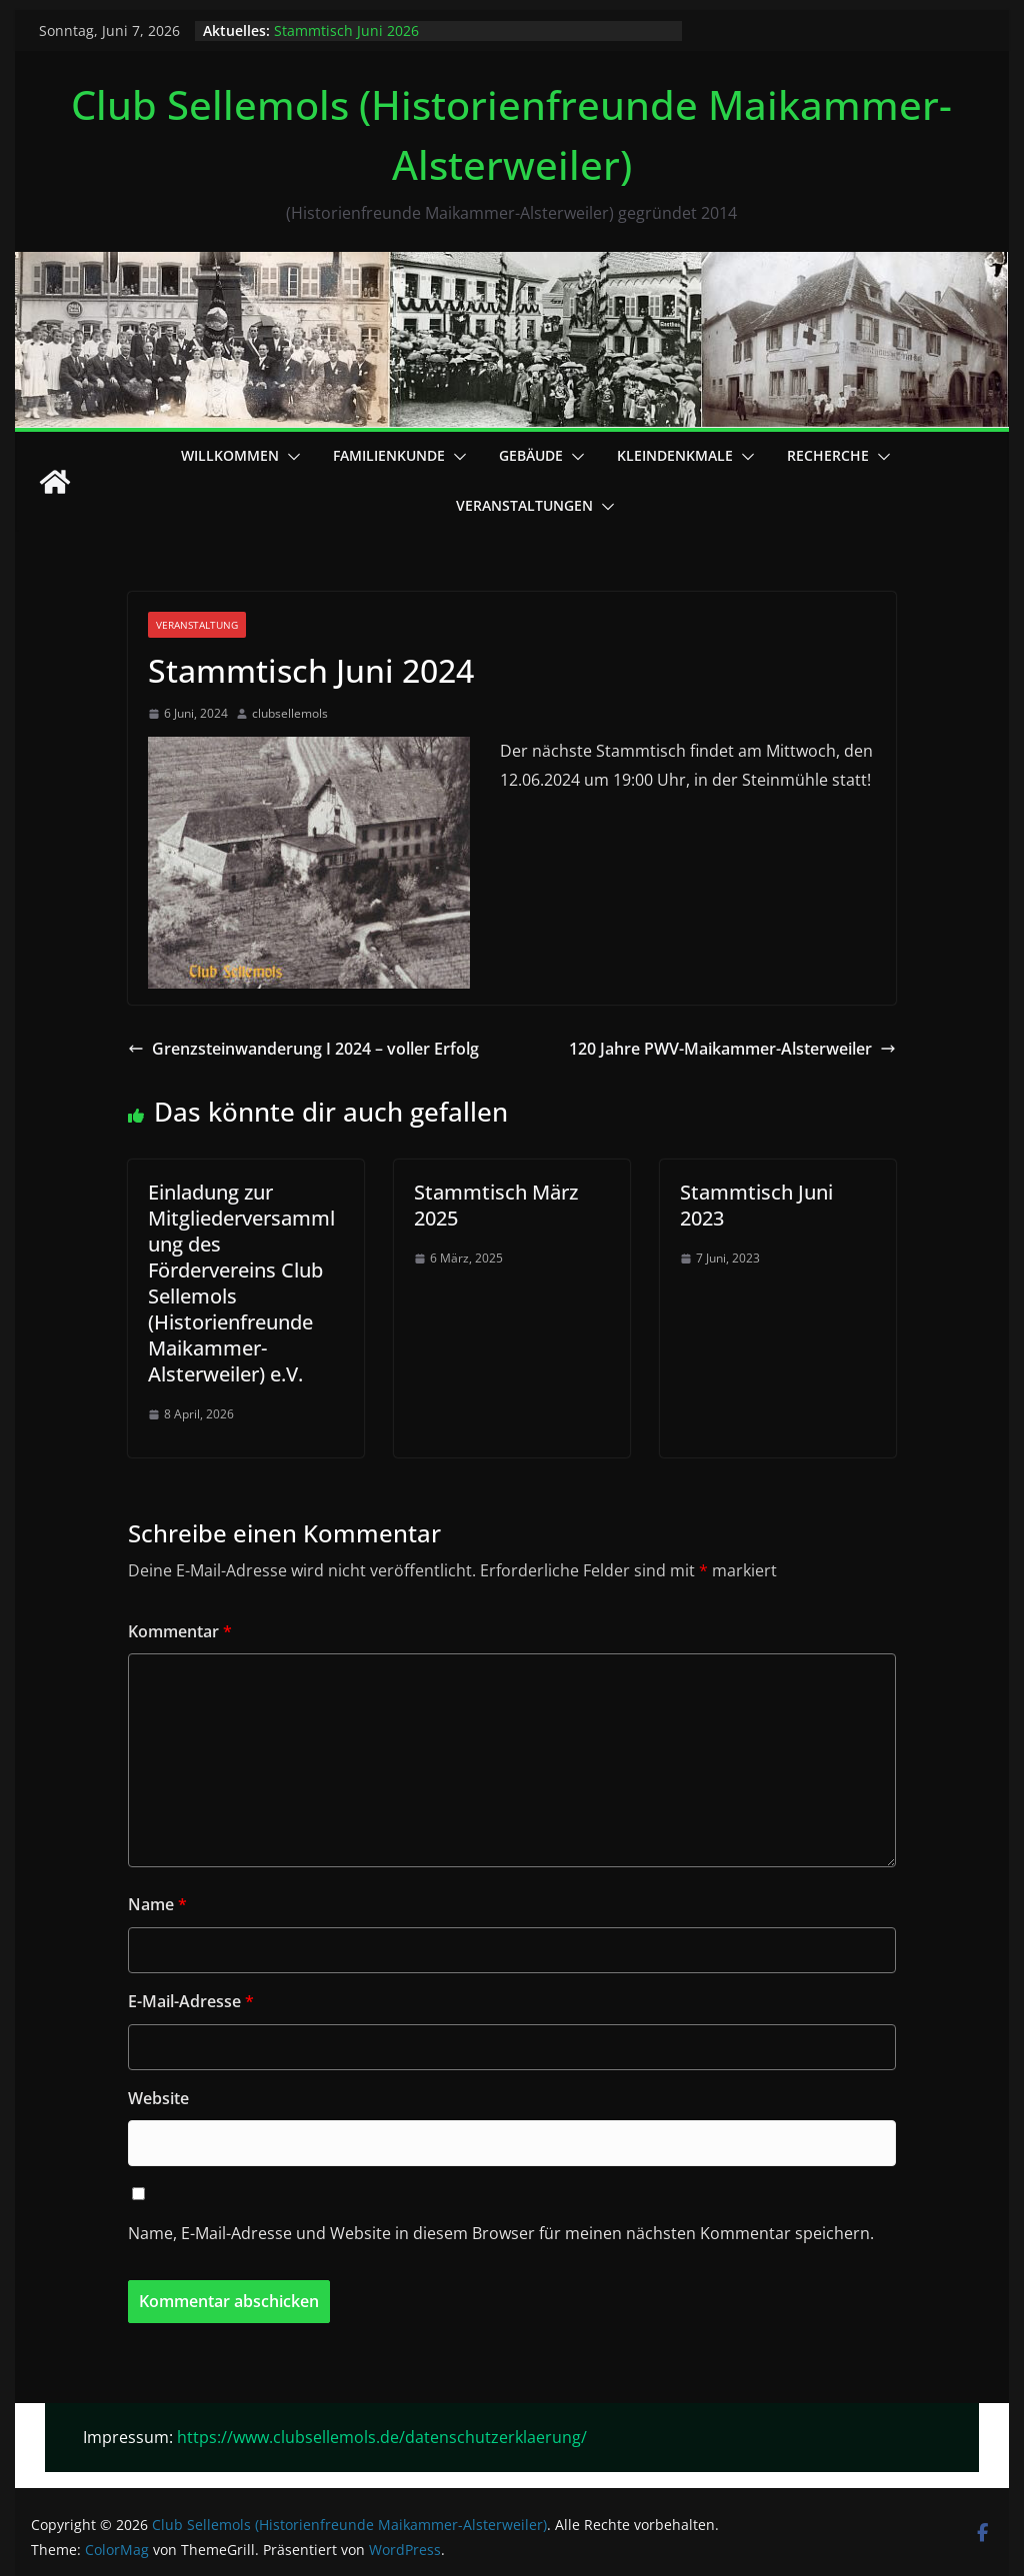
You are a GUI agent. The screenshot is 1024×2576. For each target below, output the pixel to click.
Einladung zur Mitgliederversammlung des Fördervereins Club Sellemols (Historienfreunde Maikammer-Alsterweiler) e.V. (241, 1283)
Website (158, 2098)
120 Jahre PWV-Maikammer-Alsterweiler (732, 1049)
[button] (290, 457)
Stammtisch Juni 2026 (346, 30)
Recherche (828, 455)
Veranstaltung (197, 625)
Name (157, 1904)
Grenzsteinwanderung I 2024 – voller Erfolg (303, 1049)
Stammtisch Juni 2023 (756, 1205)
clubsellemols (290, 713)
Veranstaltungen (524, 505)
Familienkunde (389, 455)
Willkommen (230, 455)
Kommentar (180, 1631)
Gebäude (531, 455)
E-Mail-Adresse (191, 2001)
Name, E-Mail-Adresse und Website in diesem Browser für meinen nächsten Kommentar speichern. (501, 2233)
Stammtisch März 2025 (496, 1205)
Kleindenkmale (675, 455)
